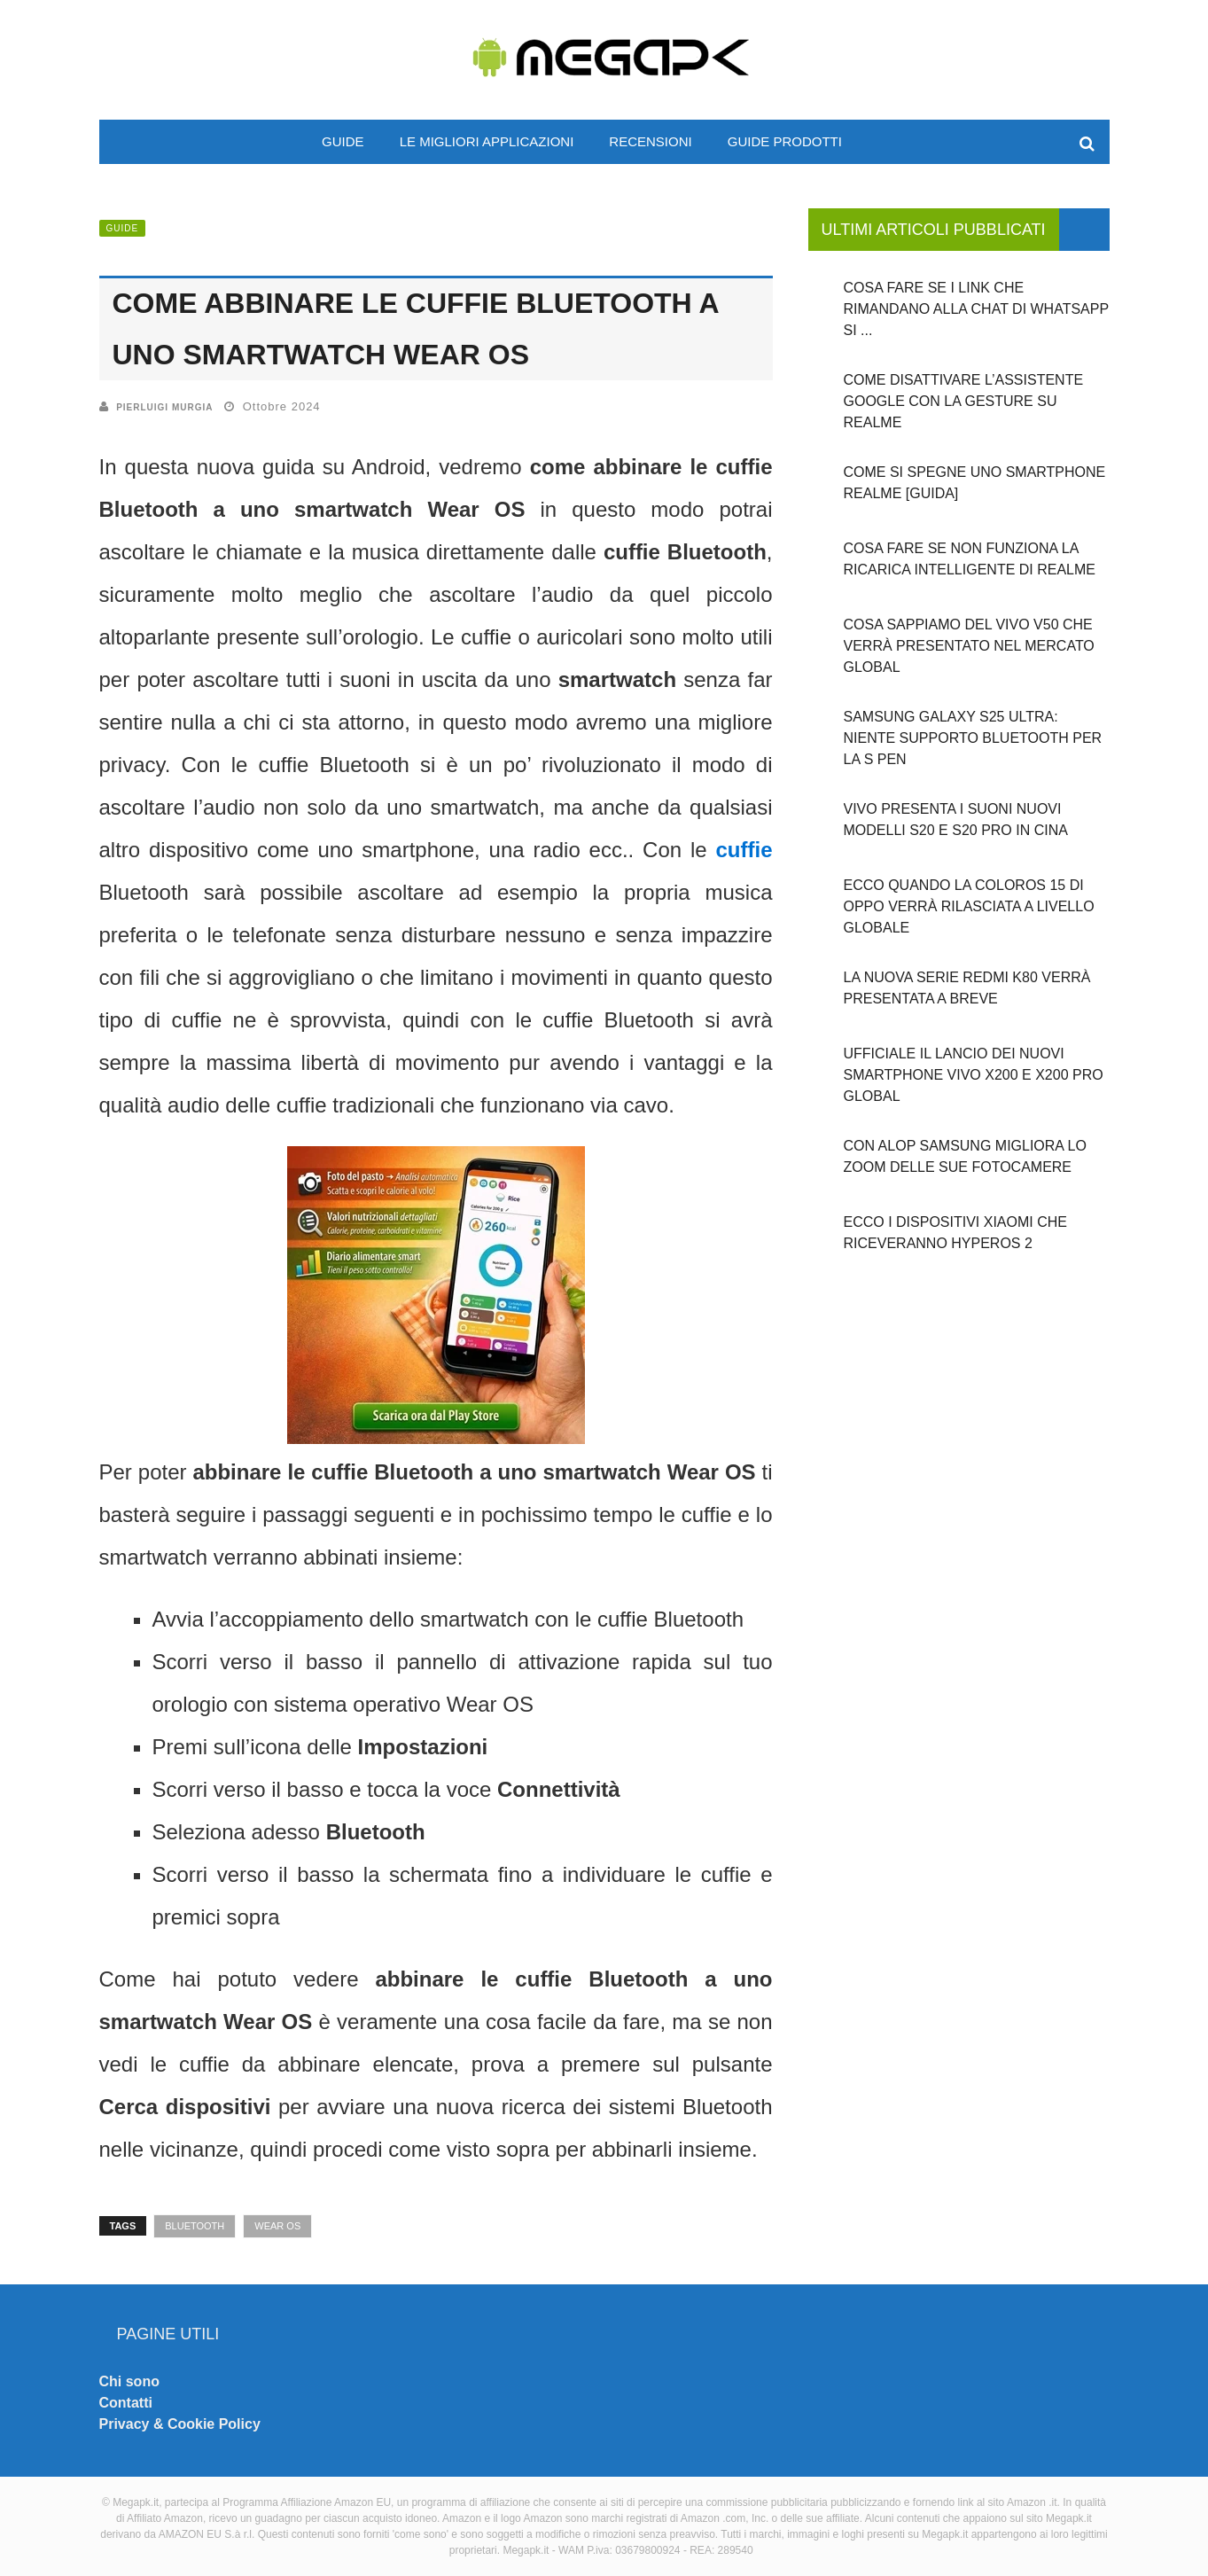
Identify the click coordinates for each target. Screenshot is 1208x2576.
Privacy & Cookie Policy (180, 2424)
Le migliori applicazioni (487, 141)
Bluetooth (194, 2226)
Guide (343, 141)
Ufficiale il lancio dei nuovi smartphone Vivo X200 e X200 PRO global (973, 1075)
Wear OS (277, 2226)
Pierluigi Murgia (164, 407)
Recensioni (650, 141)
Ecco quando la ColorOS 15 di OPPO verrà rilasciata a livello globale (969, 906)
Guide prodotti (785, 141)
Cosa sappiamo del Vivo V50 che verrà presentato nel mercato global (969, 646)
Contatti (125, 2402)
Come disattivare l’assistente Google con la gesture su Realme (964, 401)
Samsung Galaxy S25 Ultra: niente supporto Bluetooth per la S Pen (973, 738)
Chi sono (129, 2381)
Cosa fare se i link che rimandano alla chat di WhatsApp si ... (976, 309)
